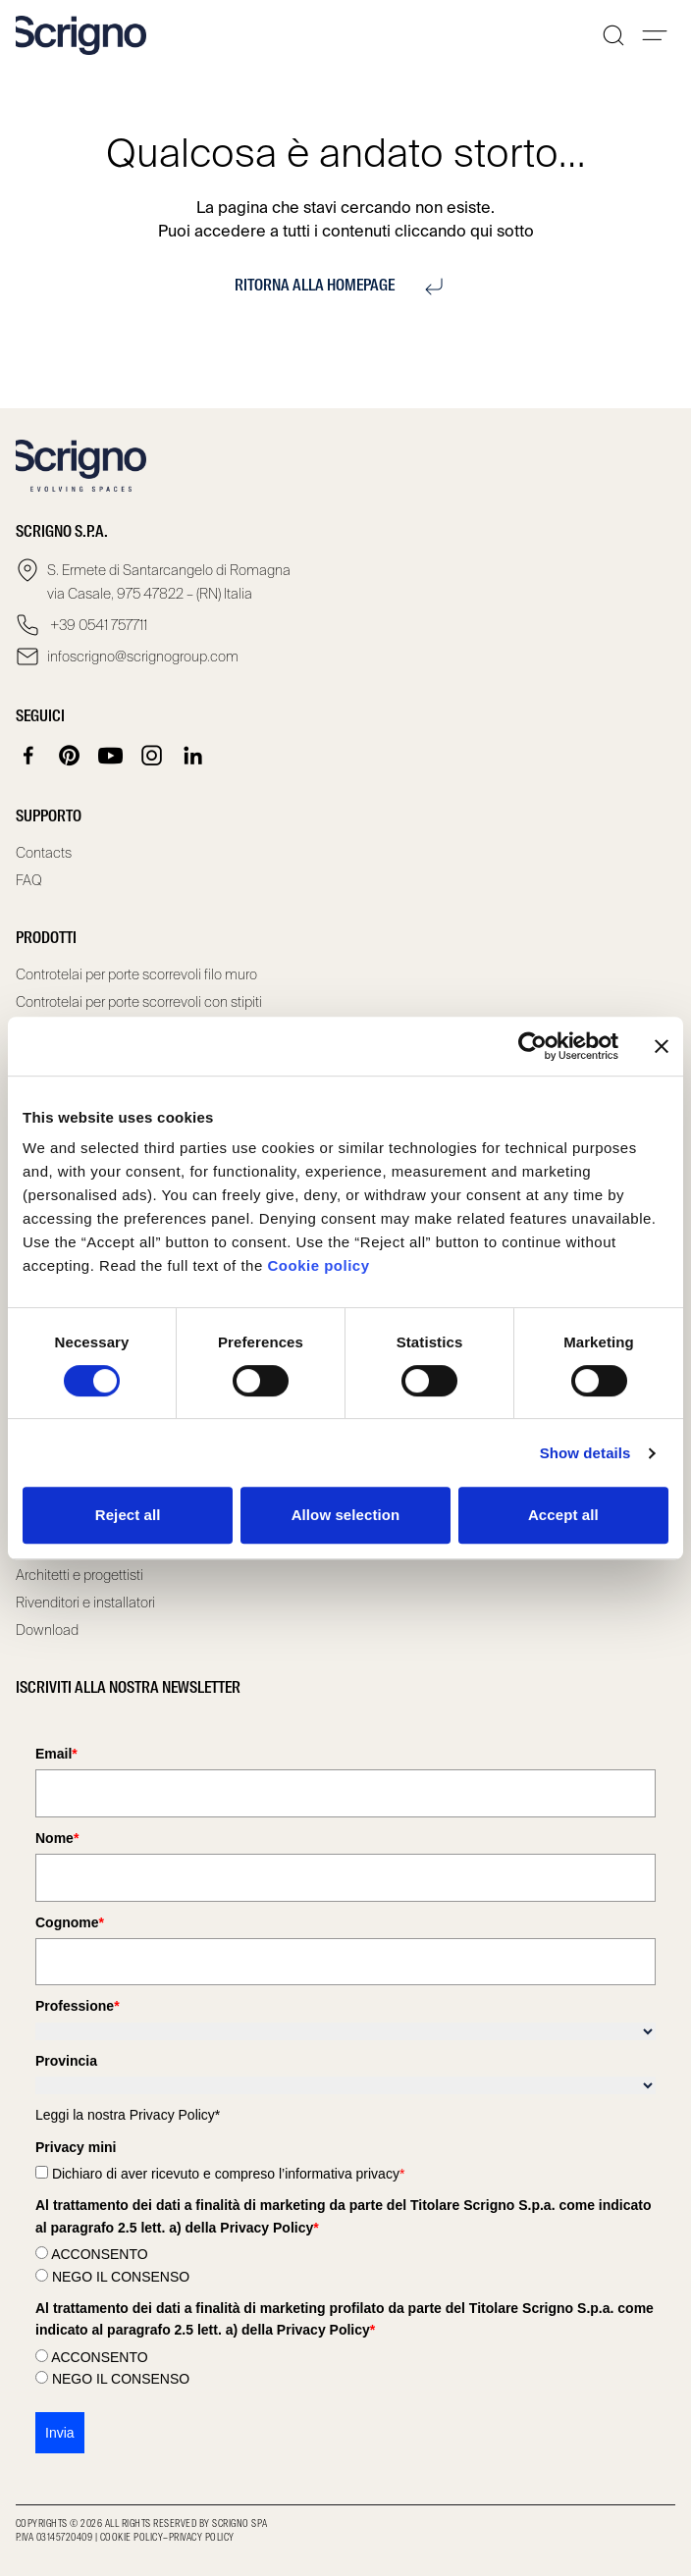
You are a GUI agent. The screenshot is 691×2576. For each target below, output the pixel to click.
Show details (585, 1453)
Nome (57, 1838)
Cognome (69, 1922)
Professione (77, 2006)
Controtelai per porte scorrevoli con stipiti (139, 1002)
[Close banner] (661, 1046)
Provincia (66, 2061)
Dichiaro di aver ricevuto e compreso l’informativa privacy (228, 2174)
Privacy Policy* (175, 2115)
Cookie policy (318, 1265)
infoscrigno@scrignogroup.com (143, 656)
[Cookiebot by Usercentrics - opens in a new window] (532, 1046)
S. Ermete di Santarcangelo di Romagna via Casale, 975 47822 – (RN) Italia (169, 582)
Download (47, 1630)
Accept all (563, 1514)
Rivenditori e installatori (85, 1602)
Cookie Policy (131, 2538)
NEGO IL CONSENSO (120, 2277)
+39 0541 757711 (97, 625)
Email (56, 1753)
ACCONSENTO (99, 2254)
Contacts (44, 853)
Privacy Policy (202, 2538)
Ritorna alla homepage (346, 286)
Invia (60, 2433)
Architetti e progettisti (79, 1575)
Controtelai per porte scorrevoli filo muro (136, 974)
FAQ (29, 880)
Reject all (128, 1514)
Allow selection (346, 1514)
